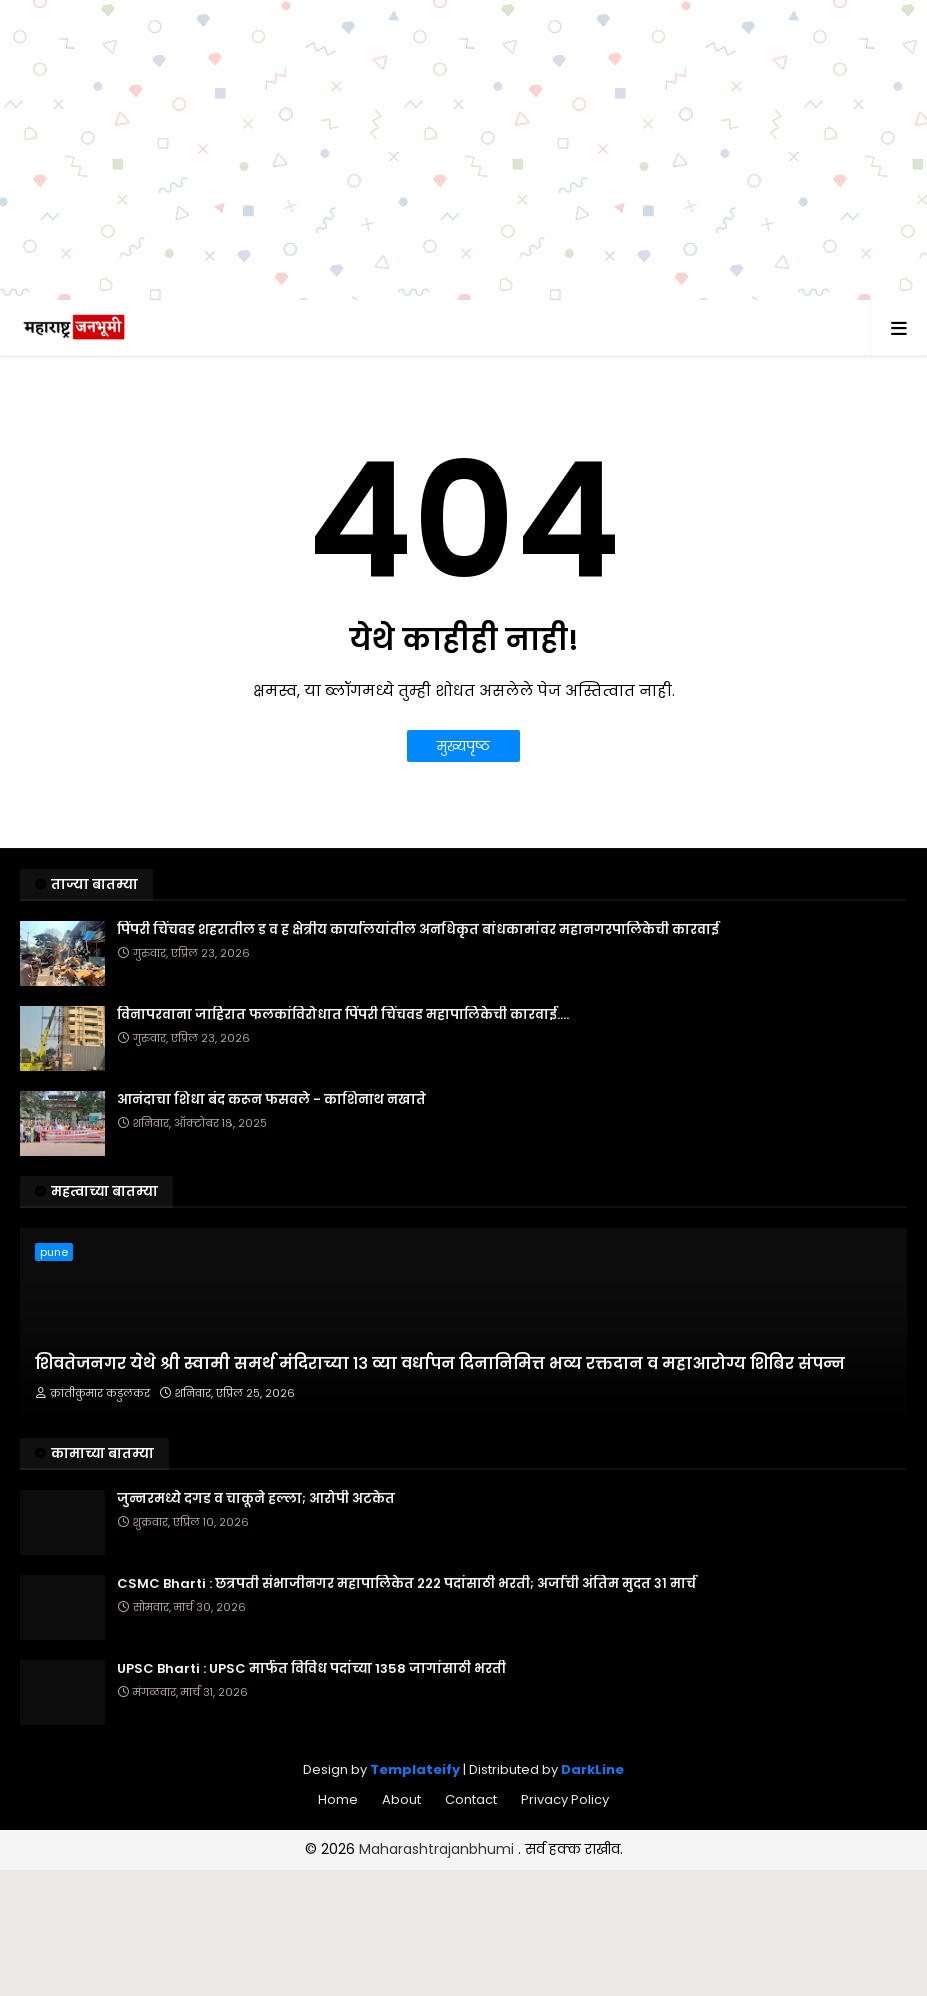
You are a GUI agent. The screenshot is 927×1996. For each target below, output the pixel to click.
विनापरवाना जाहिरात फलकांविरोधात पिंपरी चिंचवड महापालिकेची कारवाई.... (343, 1015)
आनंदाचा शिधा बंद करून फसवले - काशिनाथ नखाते (271, 1100)
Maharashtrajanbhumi (438, 1849)
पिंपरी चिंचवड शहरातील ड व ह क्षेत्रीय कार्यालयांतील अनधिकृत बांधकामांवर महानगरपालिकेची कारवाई (418, 930)
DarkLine (592, 1769)
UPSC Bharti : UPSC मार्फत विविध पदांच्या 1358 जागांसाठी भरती (311, 1669)
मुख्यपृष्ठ (463, 746)
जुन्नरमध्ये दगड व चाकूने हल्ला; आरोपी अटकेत (256, 1499)
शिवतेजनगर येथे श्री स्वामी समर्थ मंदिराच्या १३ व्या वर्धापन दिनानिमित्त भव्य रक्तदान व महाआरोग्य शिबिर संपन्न (440, 1364)
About (401, 1799)
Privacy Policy (565, 1799)
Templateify (415, 1769)
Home (338, 1799)
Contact (471, 1799)
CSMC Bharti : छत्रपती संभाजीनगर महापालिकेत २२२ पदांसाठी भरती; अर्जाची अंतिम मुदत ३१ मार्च (406, 1584)
